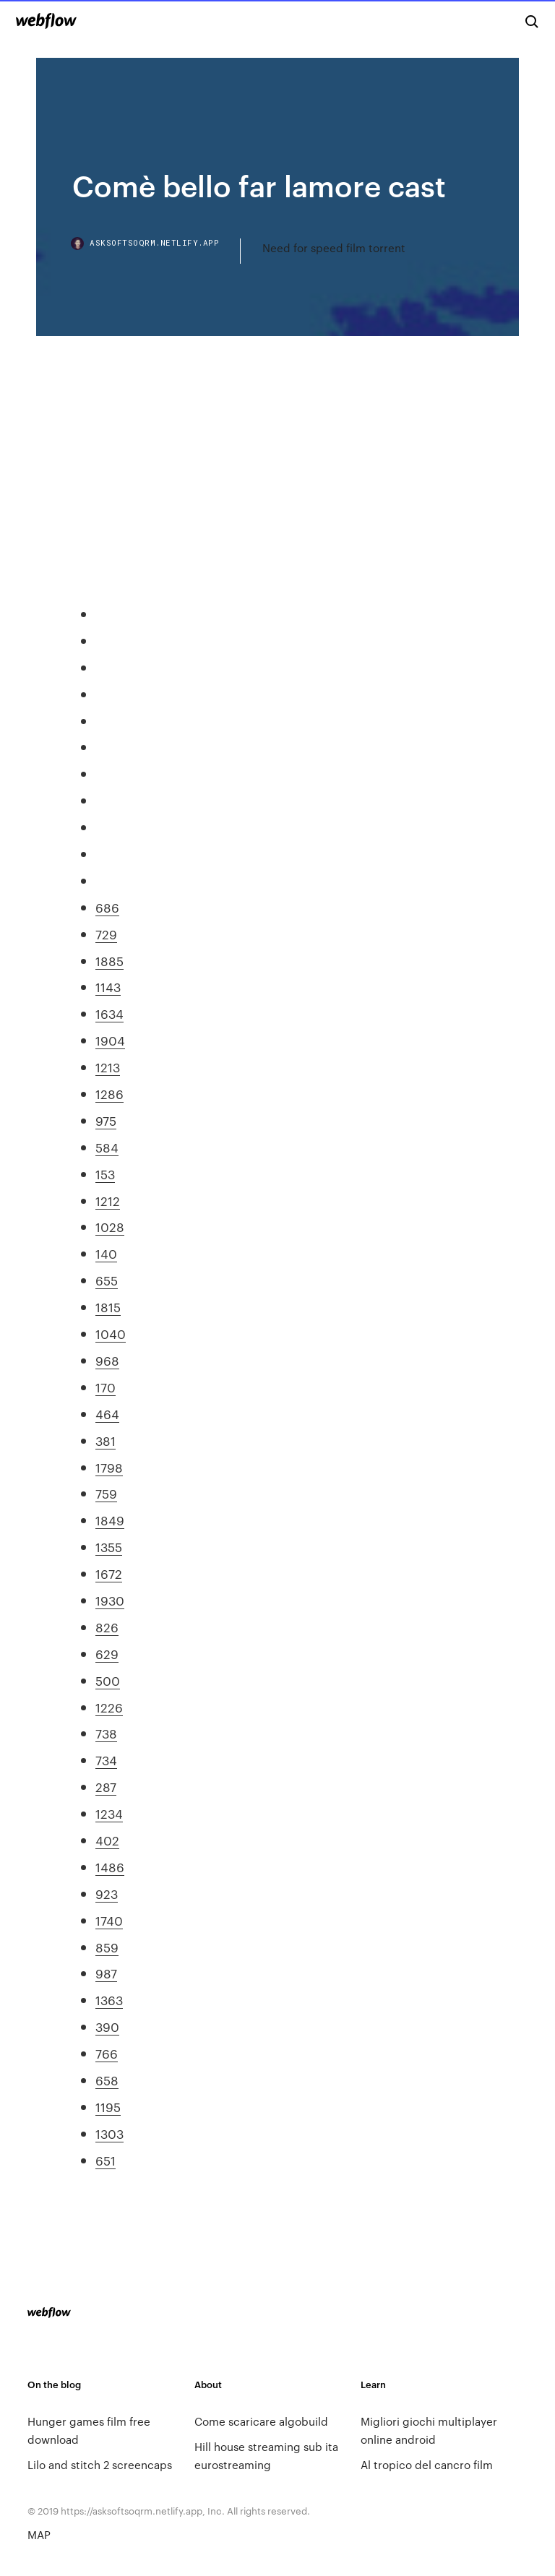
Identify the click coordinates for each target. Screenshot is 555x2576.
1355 (108, 1546)
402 (107, 1839)
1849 (109, 1519)
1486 (109, 1866)
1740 (109, 1920)
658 (107, 2079)
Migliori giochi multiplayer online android (429, 2430)
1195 (108, 2106)
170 (105, 1386)
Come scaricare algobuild (261, 2421)
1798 (109, 1467)
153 (105, 1173)
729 (106, 933)
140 (106, 1253)
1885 (109, 960)
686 (107, 907)
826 (107, 1626)
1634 (109, 1013)
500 (107, 1680)
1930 (109, 1599)
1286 (109, 1093)
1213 (107, 1066)
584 (107, 1146)
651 (105, 2159)
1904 (110, 1039)
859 (107, 1946)
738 (106, 1732)
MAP (39, 2534)
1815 (108, 1306)
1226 (109, 1706)
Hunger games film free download (88, 2430)
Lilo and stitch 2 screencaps (99, 2464)
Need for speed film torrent (333, 247)
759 (106, 1493)
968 (107, 1360)
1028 (109, 1226)
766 (106, 2053)
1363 (109, 1999)
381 (105, 1440)
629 (107, 1653)
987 (106, 1972)
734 (106, 1759)
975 (105, 1120)
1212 (107, 1200)
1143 (108, 986)
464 (107, 1413)
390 (107, 2026)
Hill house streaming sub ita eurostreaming (266, 2455)
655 (106, 1279)
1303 (109, 2133)
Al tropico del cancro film (427, 2464)
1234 (109, 1813)
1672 (108, 1573)
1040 (110, 1333)
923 (106, 1893)
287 (105, 1786)
